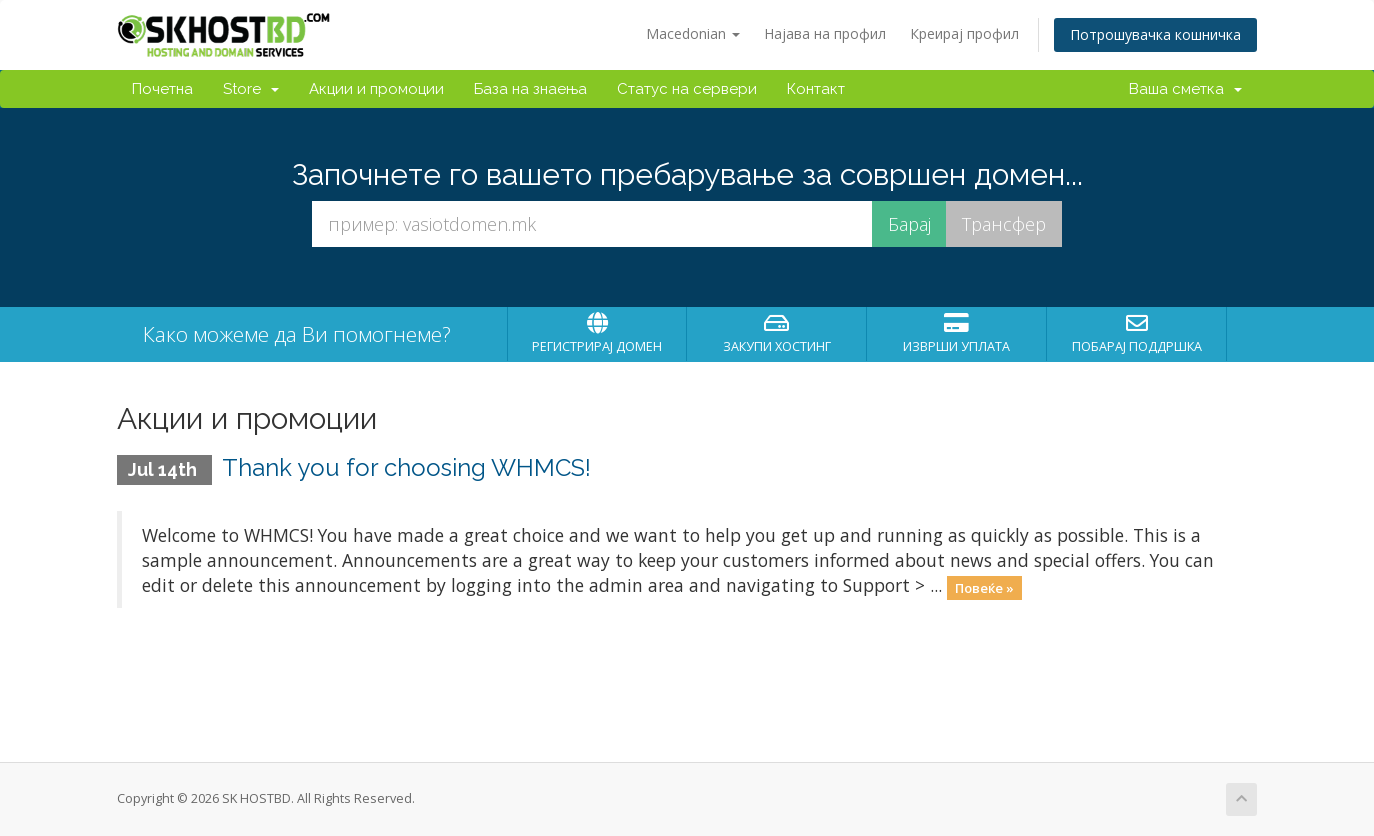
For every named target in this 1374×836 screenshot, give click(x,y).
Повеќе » (984, 587)
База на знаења (530, 89)
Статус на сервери (687, 89)
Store (251, 89)
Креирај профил (964, 33)
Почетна (162, 89)
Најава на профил (825, 33)
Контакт (816, 89)
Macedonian (693, 33)
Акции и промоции (376, 89)
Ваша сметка (1185, 89)
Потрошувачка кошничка (1155, 34)
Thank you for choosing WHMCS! (406, 467)
